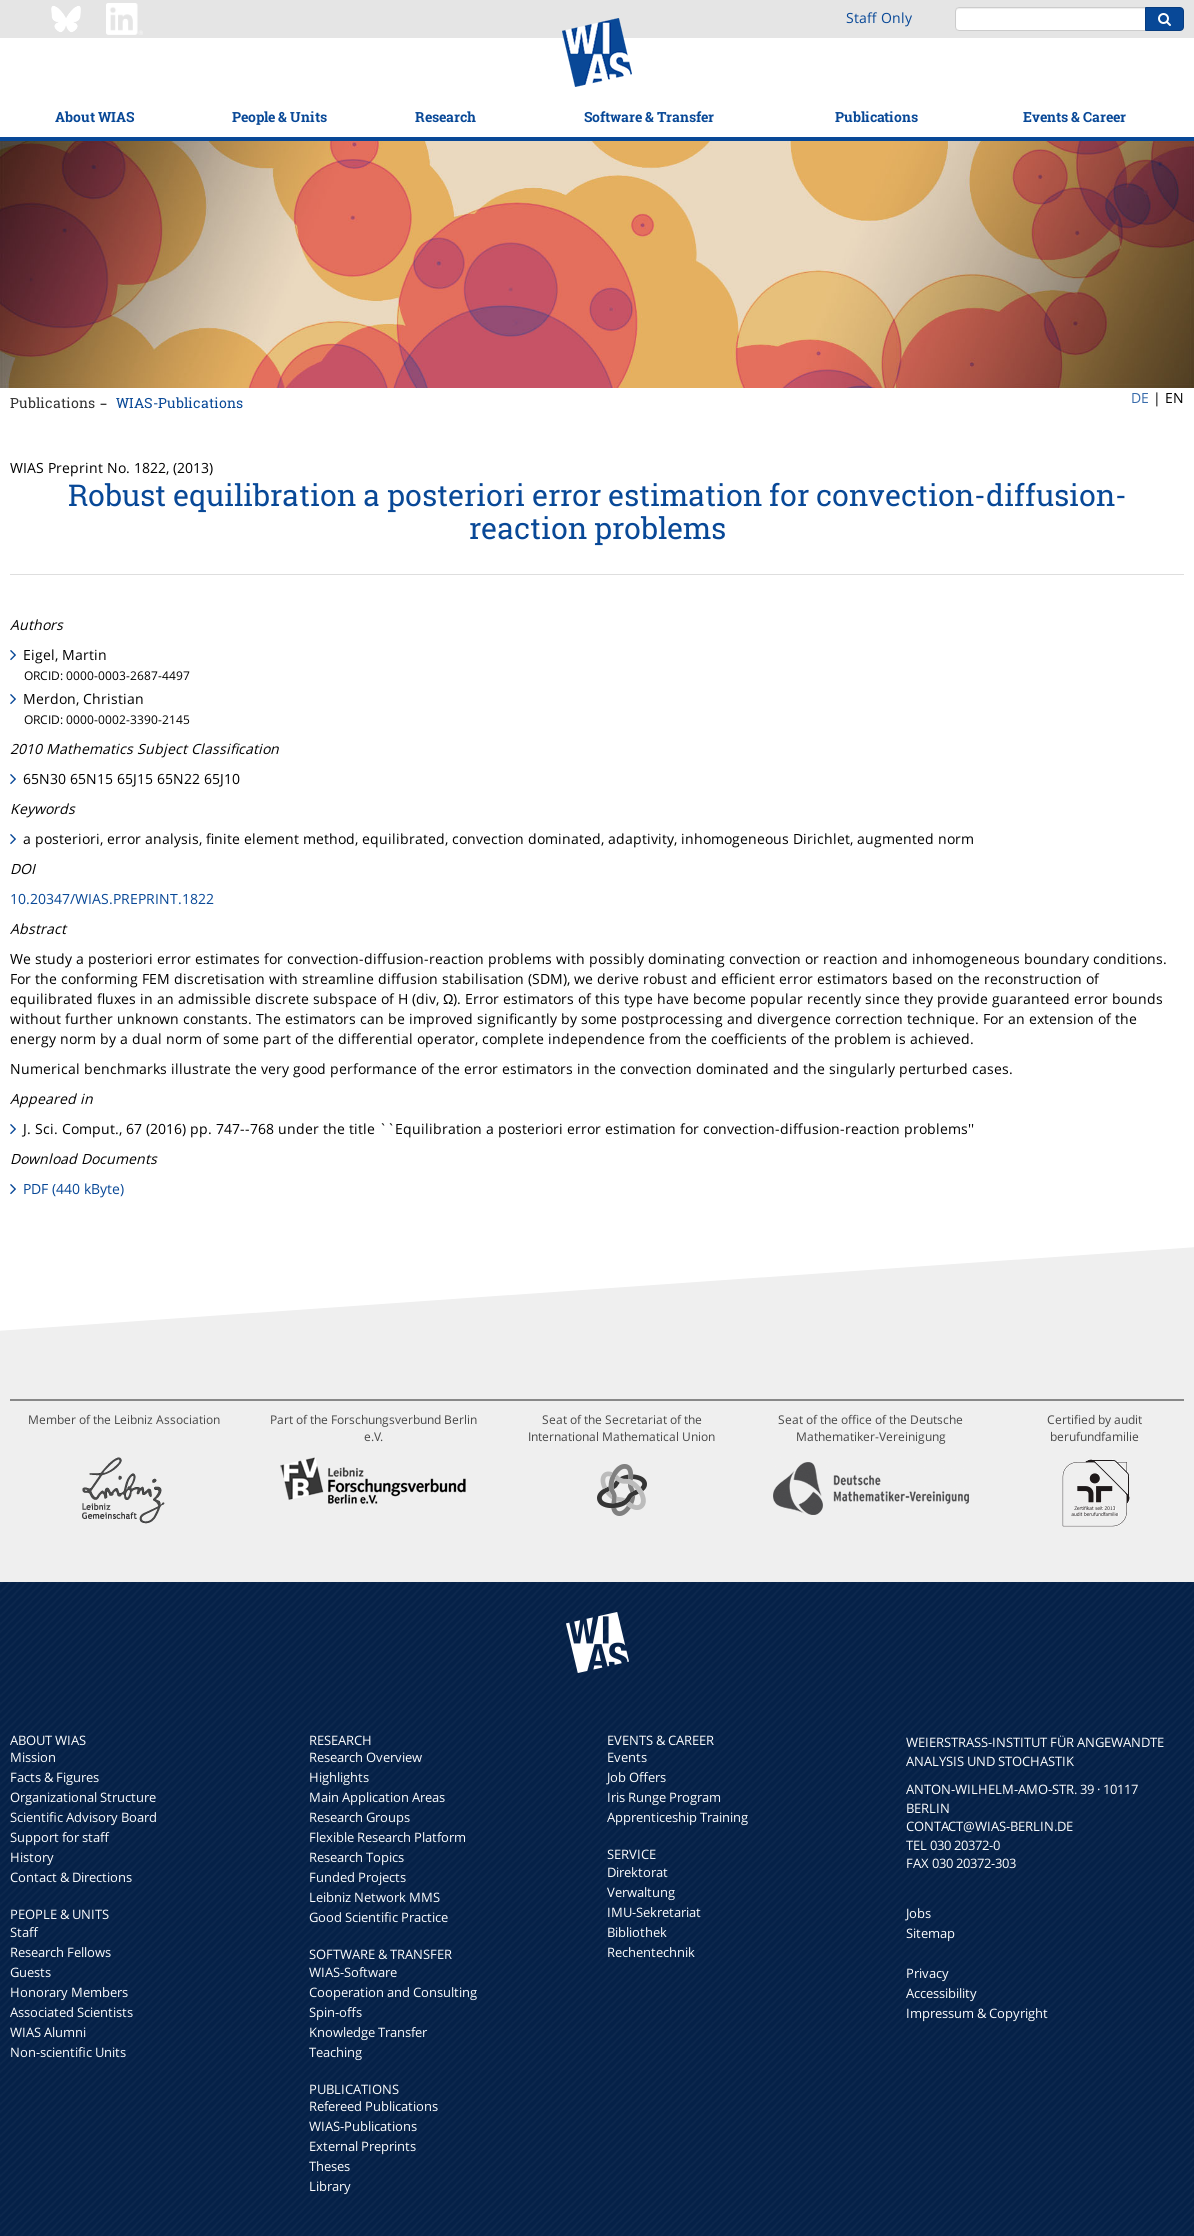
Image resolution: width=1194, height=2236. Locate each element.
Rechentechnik (651, 1952)
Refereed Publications (373, 2106)
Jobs (918, 1913)
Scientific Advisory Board (83, 1817)
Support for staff (59, 1837)
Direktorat (637, 1872)
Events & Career (1074, 116)
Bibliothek (637, 1932)
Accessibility (941, 1993)
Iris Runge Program (664, 1797)
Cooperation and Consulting (393, 1992)
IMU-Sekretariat (654, 1912)
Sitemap (930, 1933)
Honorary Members (69, 1992)
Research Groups (359, 1817)
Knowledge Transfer (368, 2032)
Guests (30, 1972)
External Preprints (362, 2146)
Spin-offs (335, 2012)
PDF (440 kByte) (73, 1188)
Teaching (335, 2052)
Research (445, 116)
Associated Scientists (71, 2012)
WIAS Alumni (48, 2032)
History (32, 1857)
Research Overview (365, 1757)
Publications (876, 116)
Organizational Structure (83, 1797)
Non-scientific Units (68, 2052)
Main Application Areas (377, 1797)
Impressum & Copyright (977, 2013)
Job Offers (636, 1777)
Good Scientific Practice (378, 1917)
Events (627, 1757)
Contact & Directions (71, 1877)
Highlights (339, 1777)
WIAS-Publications (179, 402)
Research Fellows (60, 1952)
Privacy (927, 1973)
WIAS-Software (353, 1972)
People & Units (279, 116)
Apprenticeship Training (677, 1817)
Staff (24, 1932)
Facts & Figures (54, 1777)
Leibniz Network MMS (374, 1897)
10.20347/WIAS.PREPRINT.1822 (112, 898)
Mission (33, 1757)
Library (330, 2186)
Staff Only (879, 17)
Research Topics (356, 1857)
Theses (329, 2166)
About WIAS (94, 116)
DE (1140, 397)
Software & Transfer (649, 116)
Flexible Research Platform (387, 1837)
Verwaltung (641, 1892)
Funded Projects (357, 1877)
